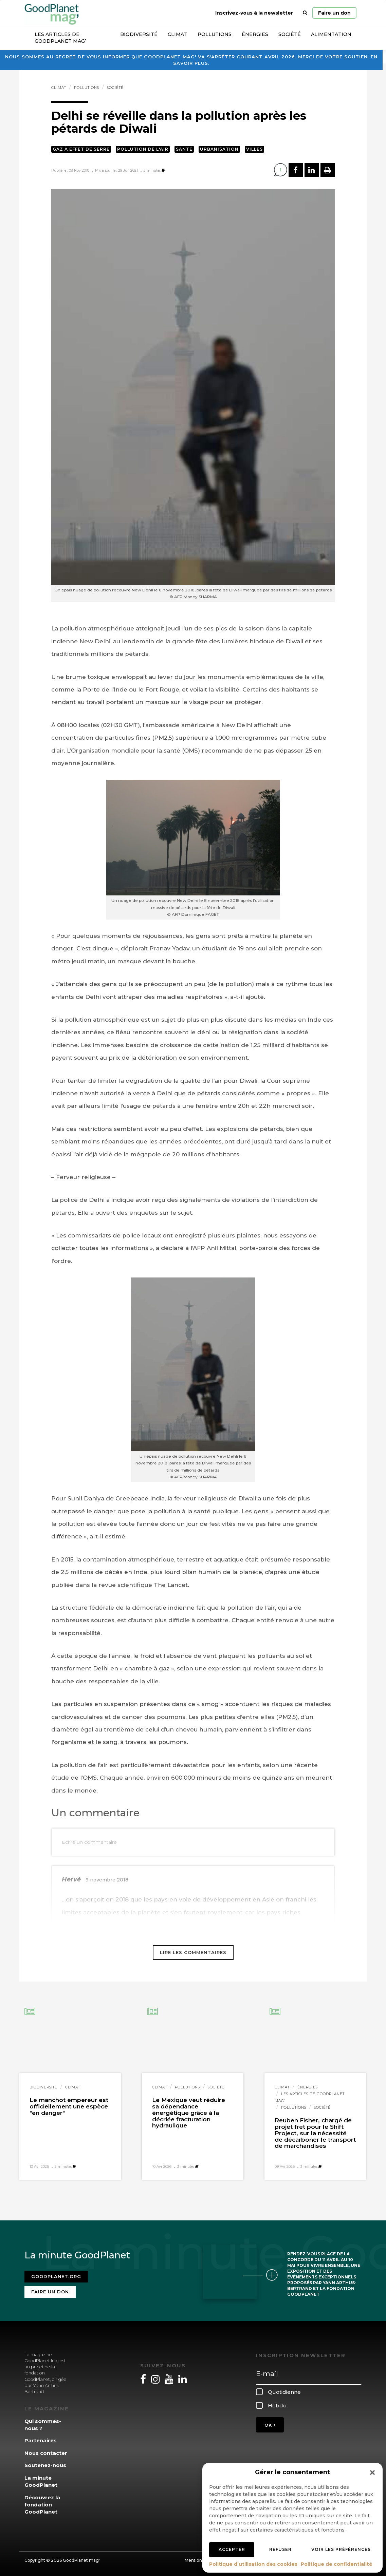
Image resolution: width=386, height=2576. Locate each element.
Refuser (280, 2549)
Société (289, 34)
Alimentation (331, 34)
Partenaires (40, 2440)
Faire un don (334, 13)
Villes (254, 149)
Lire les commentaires (193, 1952)
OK (269, 2425)
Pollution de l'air (142, 149)
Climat (177, 34)
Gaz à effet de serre (81, 149)
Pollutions (215, 34)
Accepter (232, 2549)
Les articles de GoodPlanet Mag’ (60, 37)
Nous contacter (45, 2453)
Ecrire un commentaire (89, 1842)
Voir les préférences (341, 2549)
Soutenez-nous (45, 2465)
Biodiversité (139, 34)
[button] (372, 2472)
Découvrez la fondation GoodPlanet (42, 2504)
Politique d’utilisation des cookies (253, 2564)
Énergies (255, 34)
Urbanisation (219, 149)
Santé (184, 149)
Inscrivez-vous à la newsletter (254, 13)
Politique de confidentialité (336, 2564)
